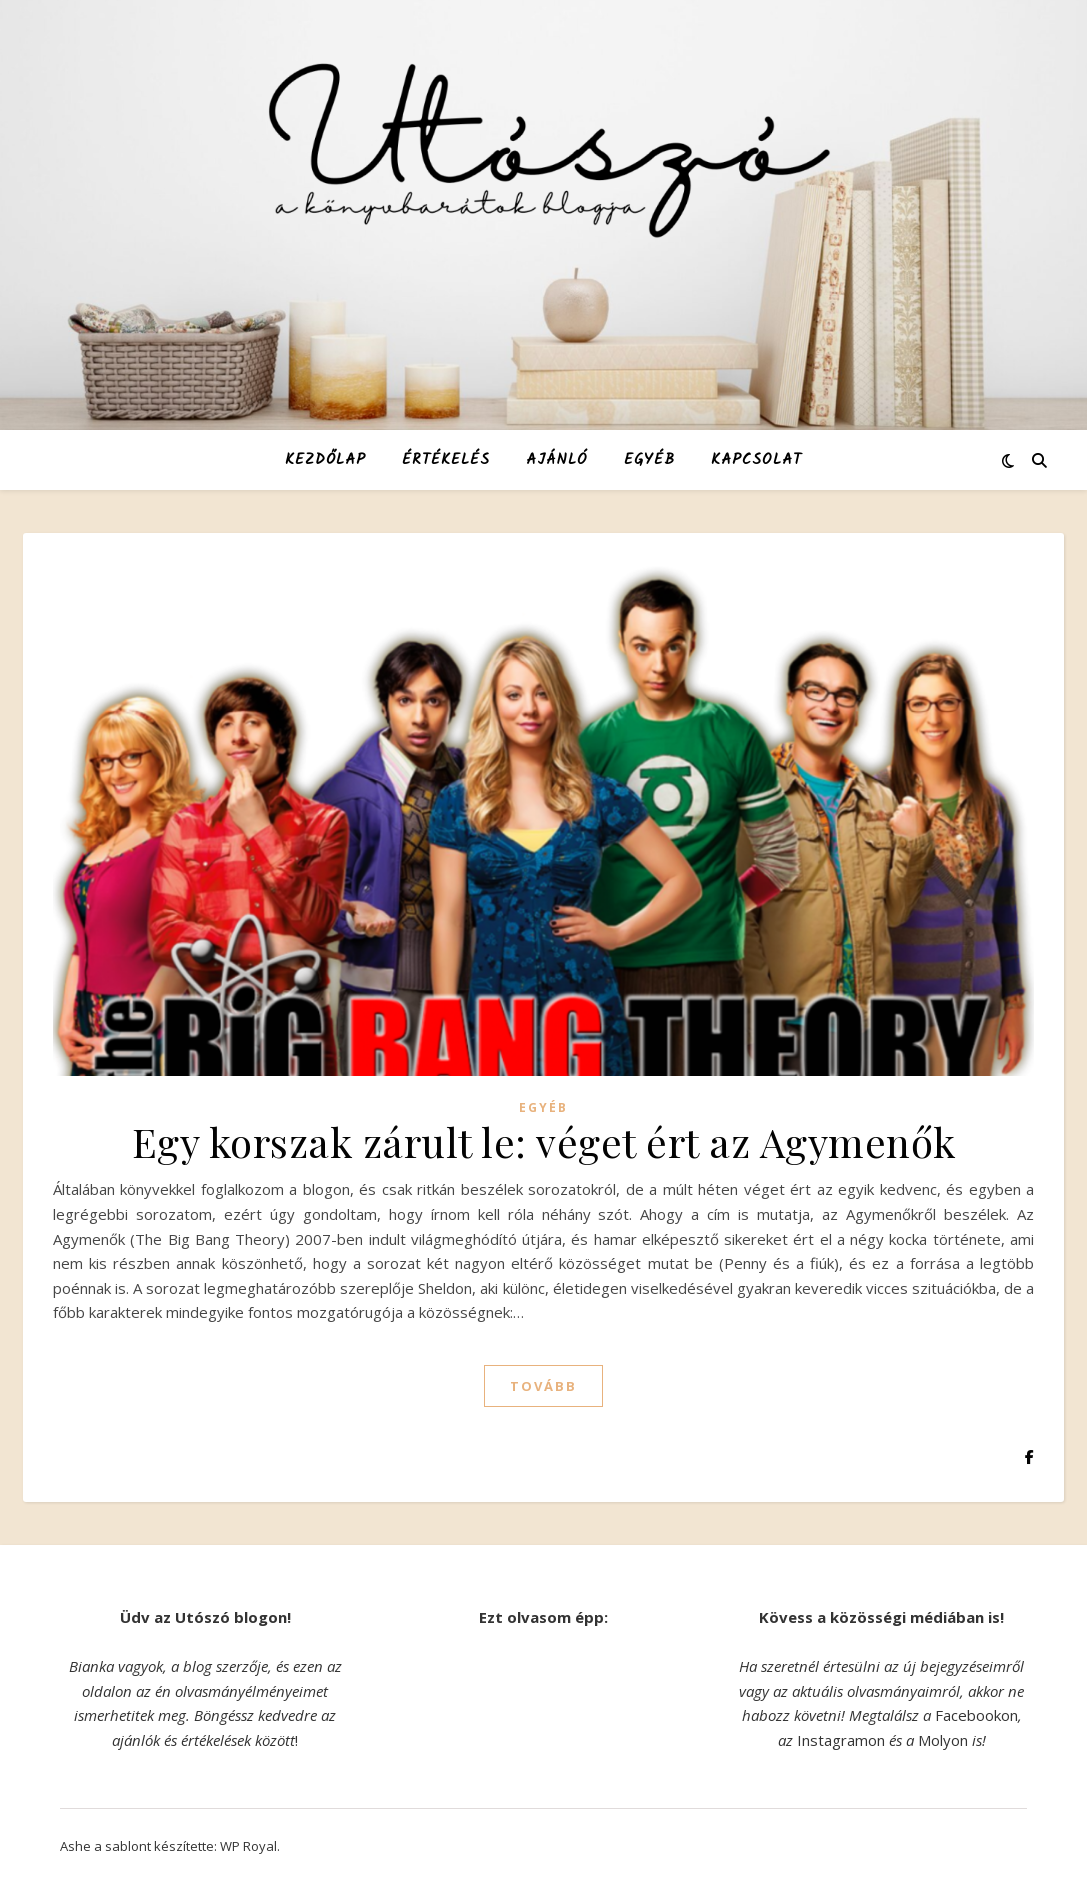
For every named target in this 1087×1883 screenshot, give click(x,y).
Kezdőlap (325, 460)
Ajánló (557, 460)
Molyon (943, 1740)
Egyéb (649, 460)
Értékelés (446, 460)
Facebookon (976, 1715)
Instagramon (841, 1740)
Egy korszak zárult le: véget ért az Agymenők (544, 1141)
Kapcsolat (756, 460)
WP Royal (248, 1846)
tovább (543, 1386)
